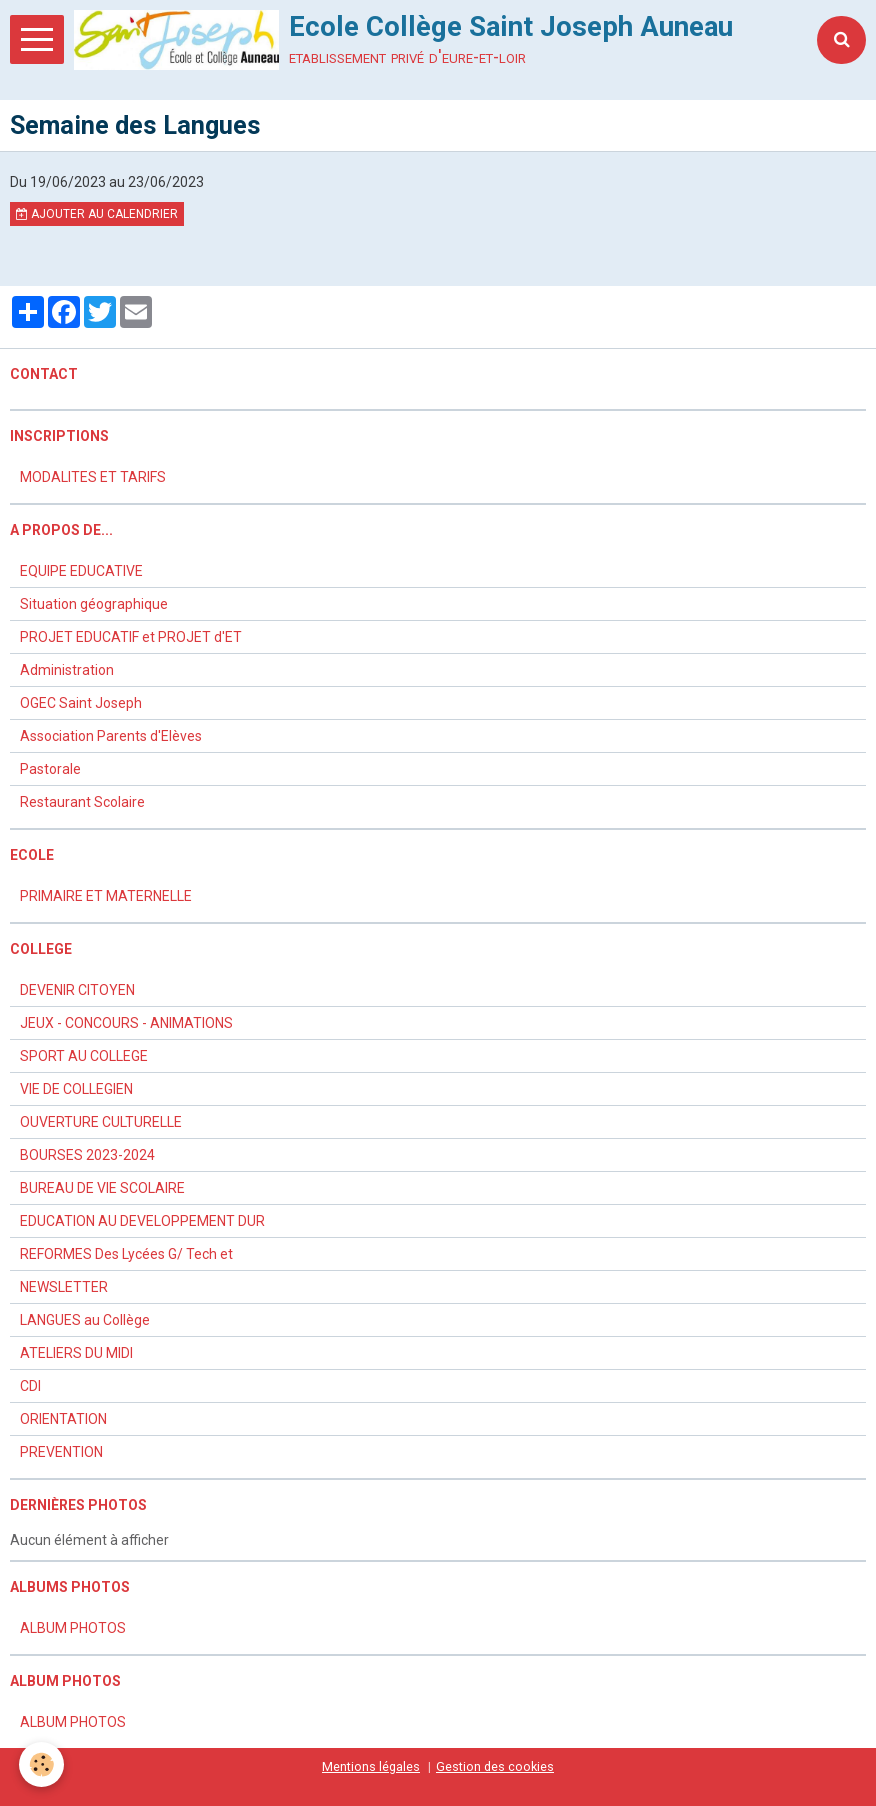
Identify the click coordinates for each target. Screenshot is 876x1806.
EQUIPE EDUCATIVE (81, 571)
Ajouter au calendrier (97, 214)
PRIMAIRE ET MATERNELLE (106, 896)
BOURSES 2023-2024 (87, 1155)
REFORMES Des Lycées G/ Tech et (126, 1254)
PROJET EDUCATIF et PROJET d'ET (131, 637)
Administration (67, 670)
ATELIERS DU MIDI (76, 1353)
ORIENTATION (63, 1419)
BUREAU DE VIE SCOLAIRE (102, 1188)
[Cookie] (42, 1764)
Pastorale (50, 769)
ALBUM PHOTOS (73, 1628)
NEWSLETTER (64, 1287)
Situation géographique (94, 604)
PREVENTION (61, 1452)
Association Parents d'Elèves (111, 736)
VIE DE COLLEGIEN (76, 1089)
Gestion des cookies (495, 1766)
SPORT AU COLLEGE (84, 1056)
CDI (30, 1386)
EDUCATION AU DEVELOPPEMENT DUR (142, 1221)
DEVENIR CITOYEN (77, 990)
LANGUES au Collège (85, 1320)
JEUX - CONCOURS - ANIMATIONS (126, 1023)
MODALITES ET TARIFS (93, 477)
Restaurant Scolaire (82, 802)
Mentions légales (371, 1766)
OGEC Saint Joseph (81, 703)
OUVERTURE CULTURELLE (101, 1122)
